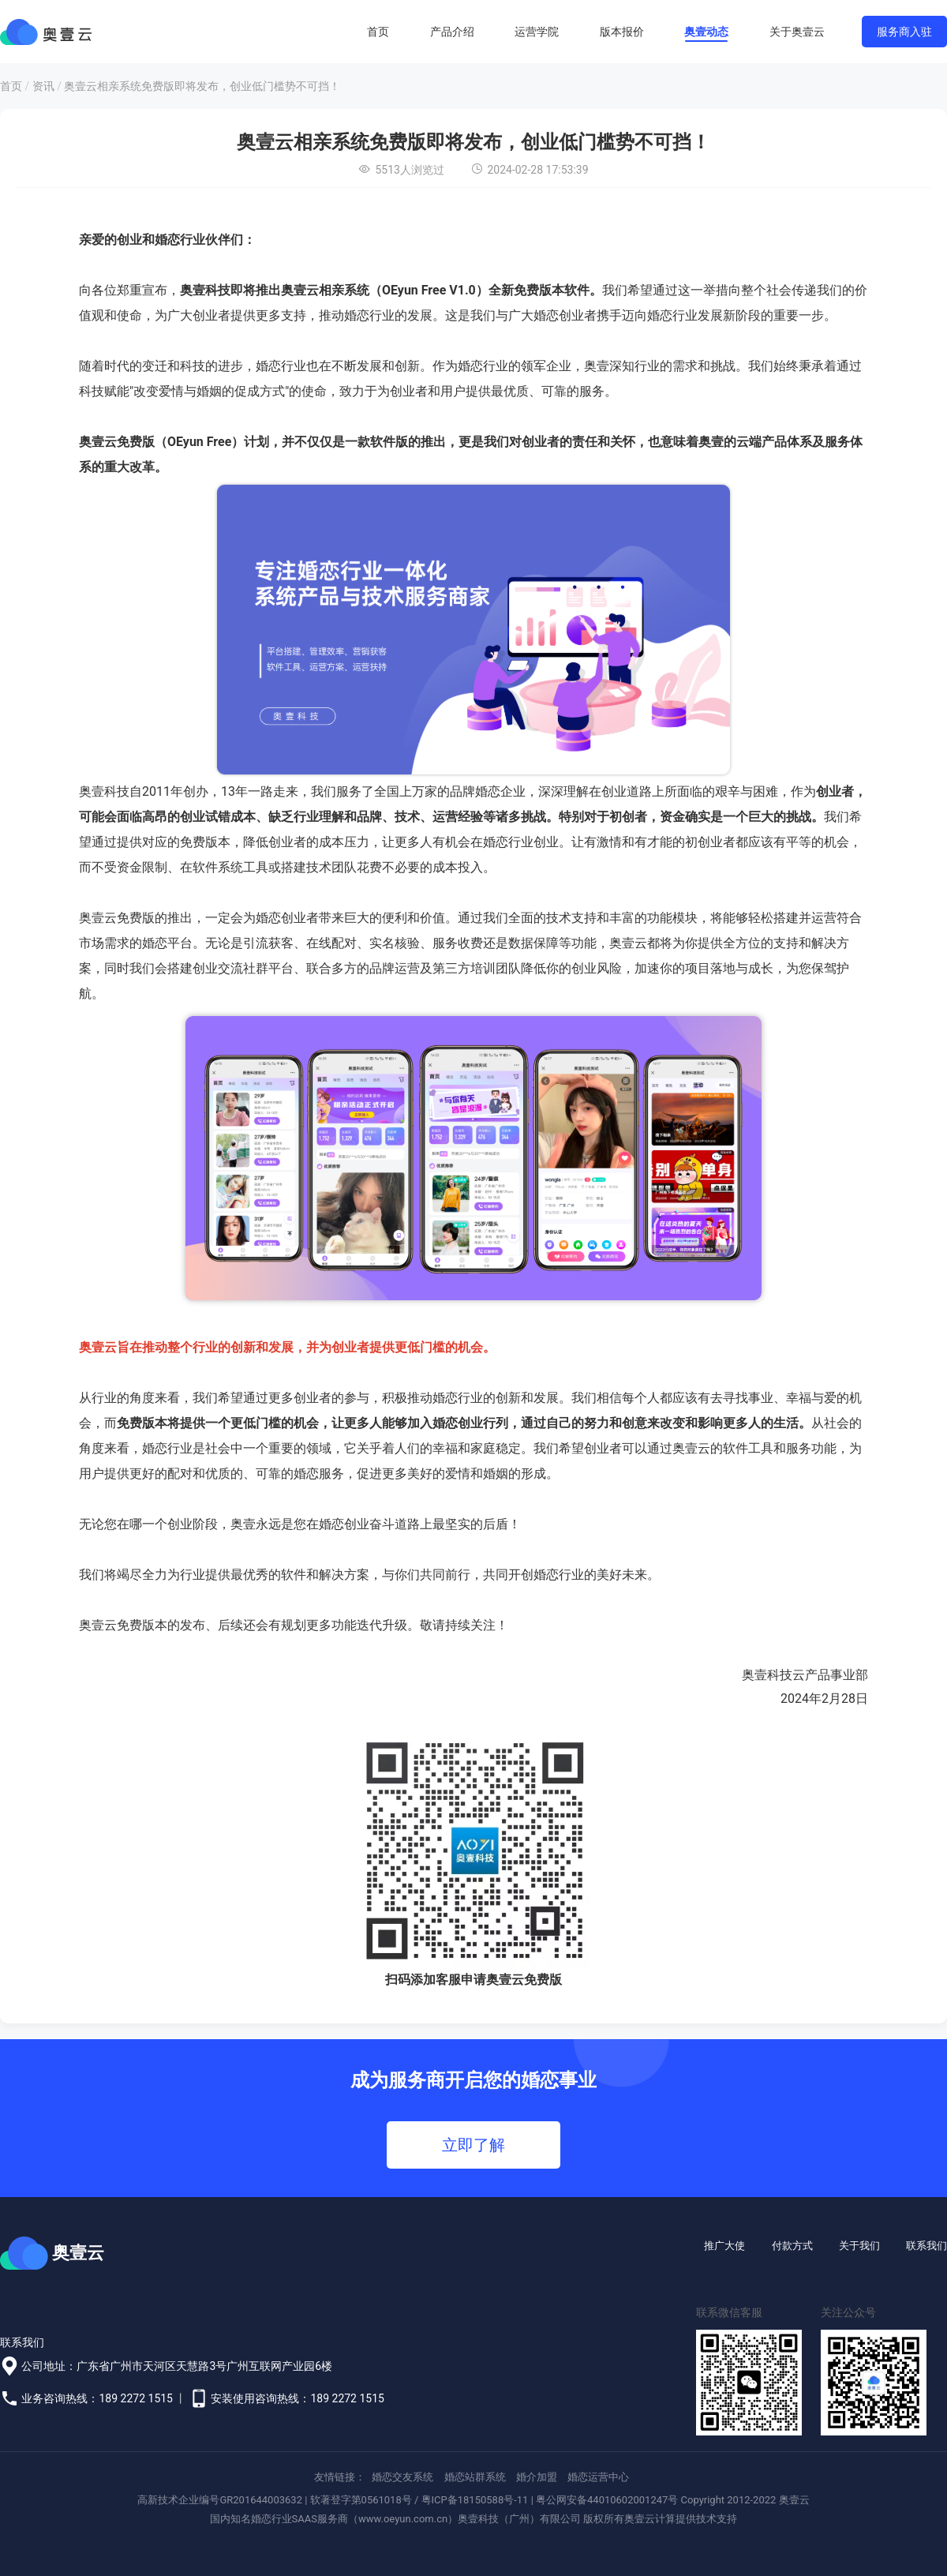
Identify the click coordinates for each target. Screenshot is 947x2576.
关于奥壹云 (797, 31)
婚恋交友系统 (402, 2477)
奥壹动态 (706, 31)
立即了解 (473, 2144)
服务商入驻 (904, 31)
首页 (378, 31)
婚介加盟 (536, 2477)
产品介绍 (452, 31)
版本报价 (622, 31)
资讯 (43, 86)
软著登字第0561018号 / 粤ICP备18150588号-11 (419, 2500)
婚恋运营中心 (598, 2477)
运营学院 (537, 31)
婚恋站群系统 (475, 2477)
